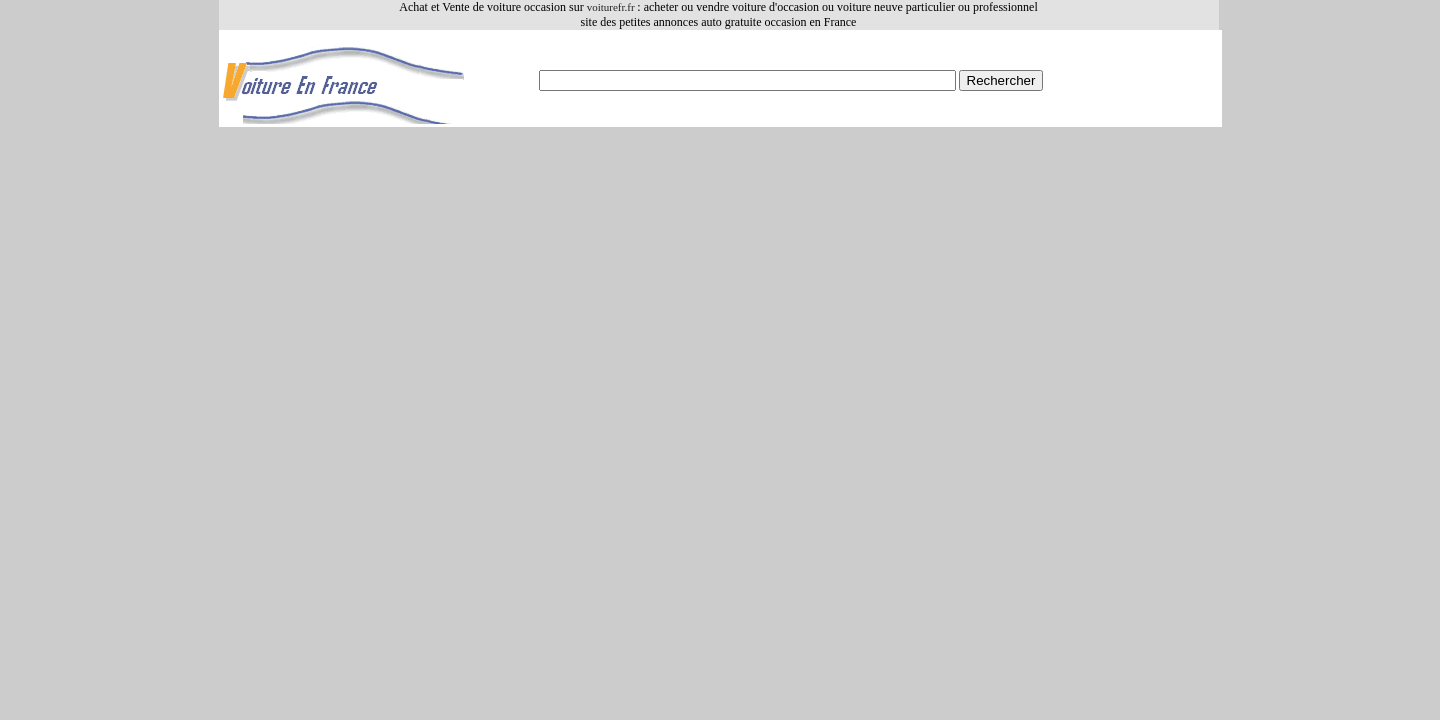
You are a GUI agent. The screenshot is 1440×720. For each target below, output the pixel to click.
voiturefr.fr (612, 7)
